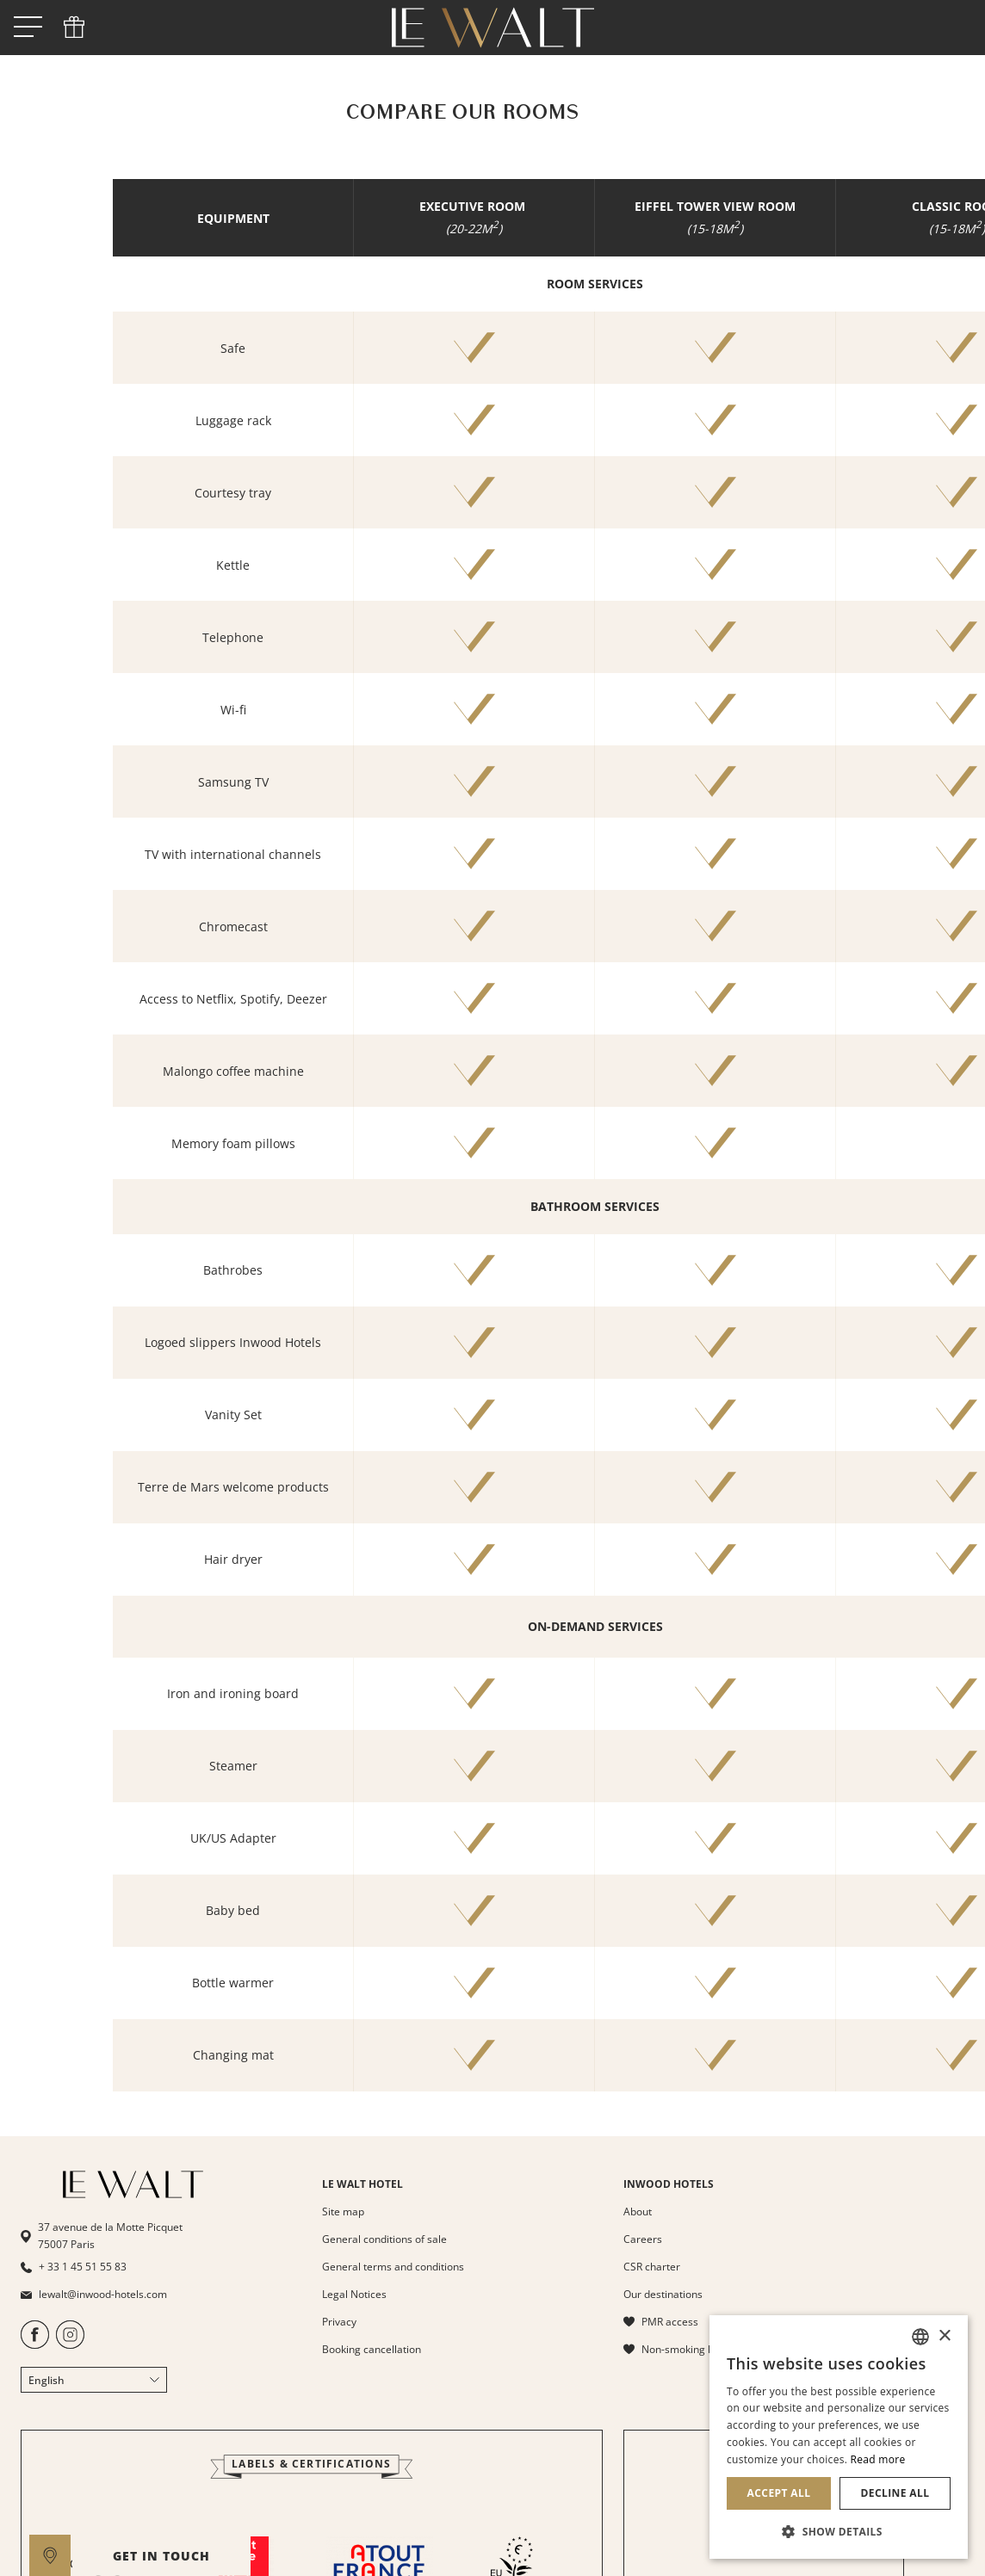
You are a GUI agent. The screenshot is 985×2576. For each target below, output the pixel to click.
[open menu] (28, 28)
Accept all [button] (779, 2493)
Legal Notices (354, 2294)
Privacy (339, 2321)
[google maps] (50, 2555)
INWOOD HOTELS (668, 2184)
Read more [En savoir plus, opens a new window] (878, 2459)
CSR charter (651, 2266)
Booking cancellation (371, 2349)
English (93, 2380)
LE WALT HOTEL (362, 2184)
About (637, 2211)
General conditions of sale (384, 2239)
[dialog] (838, 2437)
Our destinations (663, 2294)
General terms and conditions (393, 2266)
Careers (642, 2239)
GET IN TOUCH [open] (565, 2556)
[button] (839, 2531)
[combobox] (920, 2336)
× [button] (944, 2336)
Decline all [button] (895, 2493)
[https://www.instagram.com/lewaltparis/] (70, 2345)
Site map (343, 2211)
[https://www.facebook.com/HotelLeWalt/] (35, 2345)
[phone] (74, 27)
